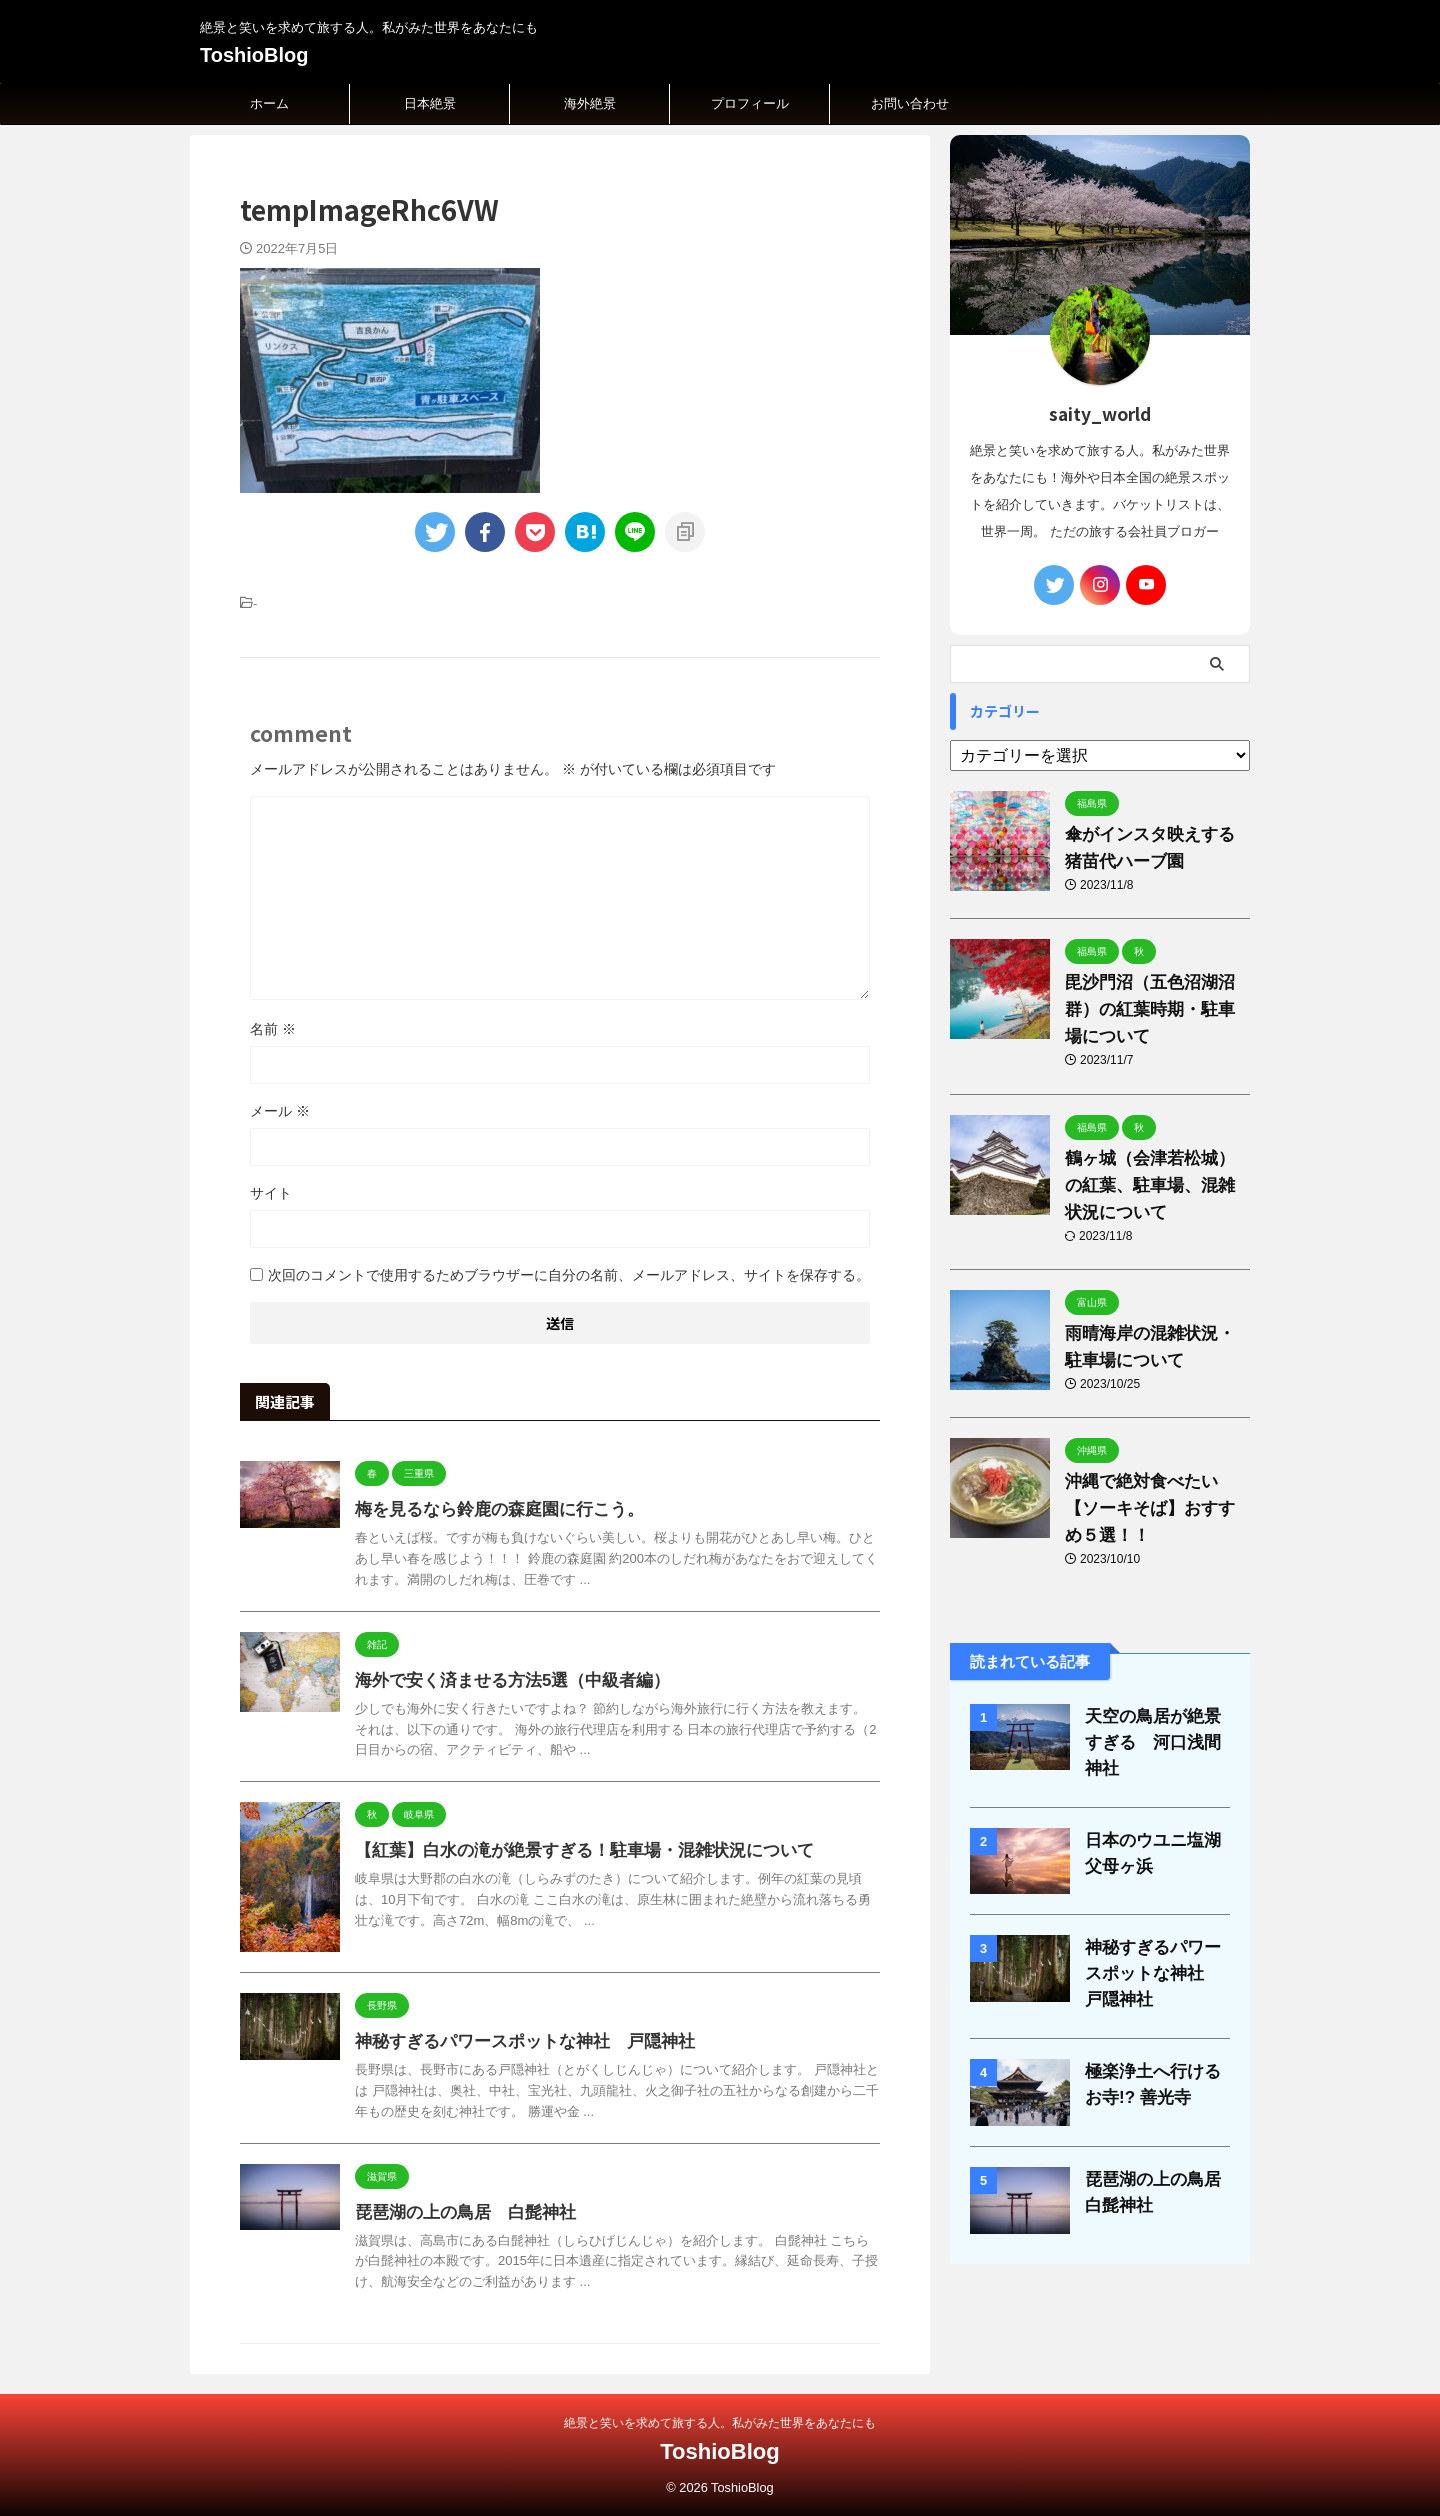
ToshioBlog (254, 55)
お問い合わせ (910, 103)
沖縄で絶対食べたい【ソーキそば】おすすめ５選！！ (1153, 1508)
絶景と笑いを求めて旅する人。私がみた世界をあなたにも (720, 2423)
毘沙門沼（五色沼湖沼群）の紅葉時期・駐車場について (1153, 1009)
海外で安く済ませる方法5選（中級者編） (503, 1680)
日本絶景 (430, 103)
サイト (271, 1193)
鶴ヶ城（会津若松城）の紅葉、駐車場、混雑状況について (1153, 1185)
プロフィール (750, 103)
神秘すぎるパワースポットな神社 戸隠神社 (515, 2041)
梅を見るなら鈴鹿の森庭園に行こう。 (491, 1509)
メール (280, 1111)
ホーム (269, 103)
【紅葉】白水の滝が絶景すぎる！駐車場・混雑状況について (571, 1850)
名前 (273, 1029)
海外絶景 (590, 103)
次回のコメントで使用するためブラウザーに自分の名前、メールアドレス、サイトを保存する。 (569, 1275)
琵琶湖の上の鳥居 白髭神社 (459, 2212)
